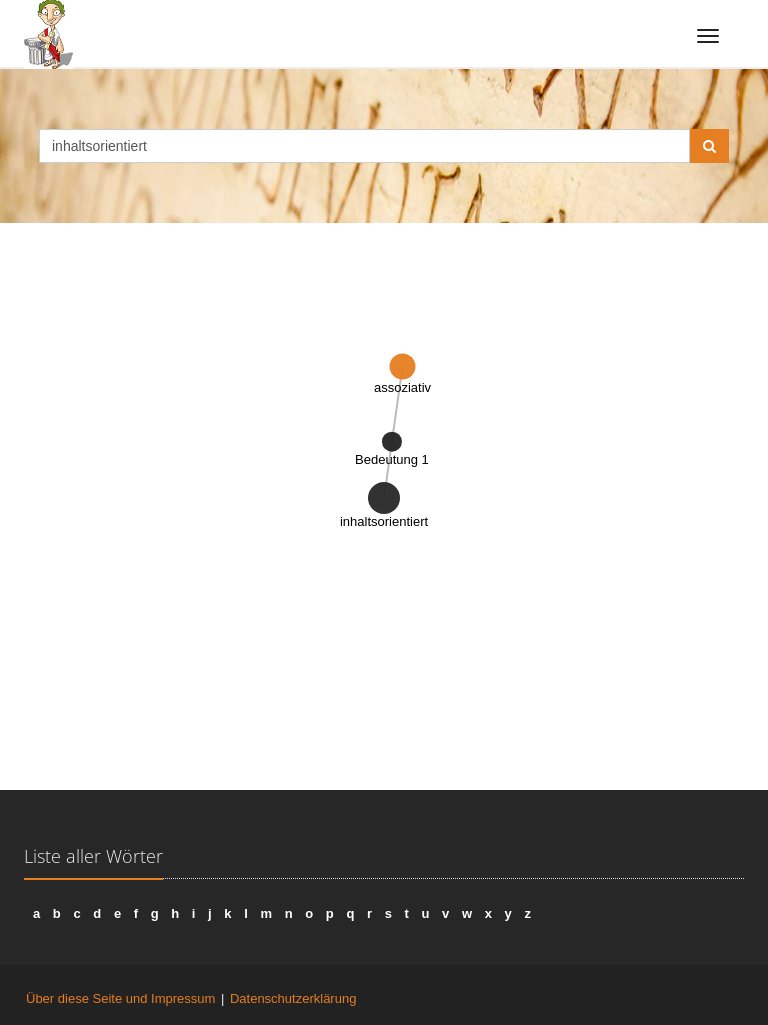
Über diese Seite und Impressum (120, 998)
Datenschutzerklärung (293, 998)
